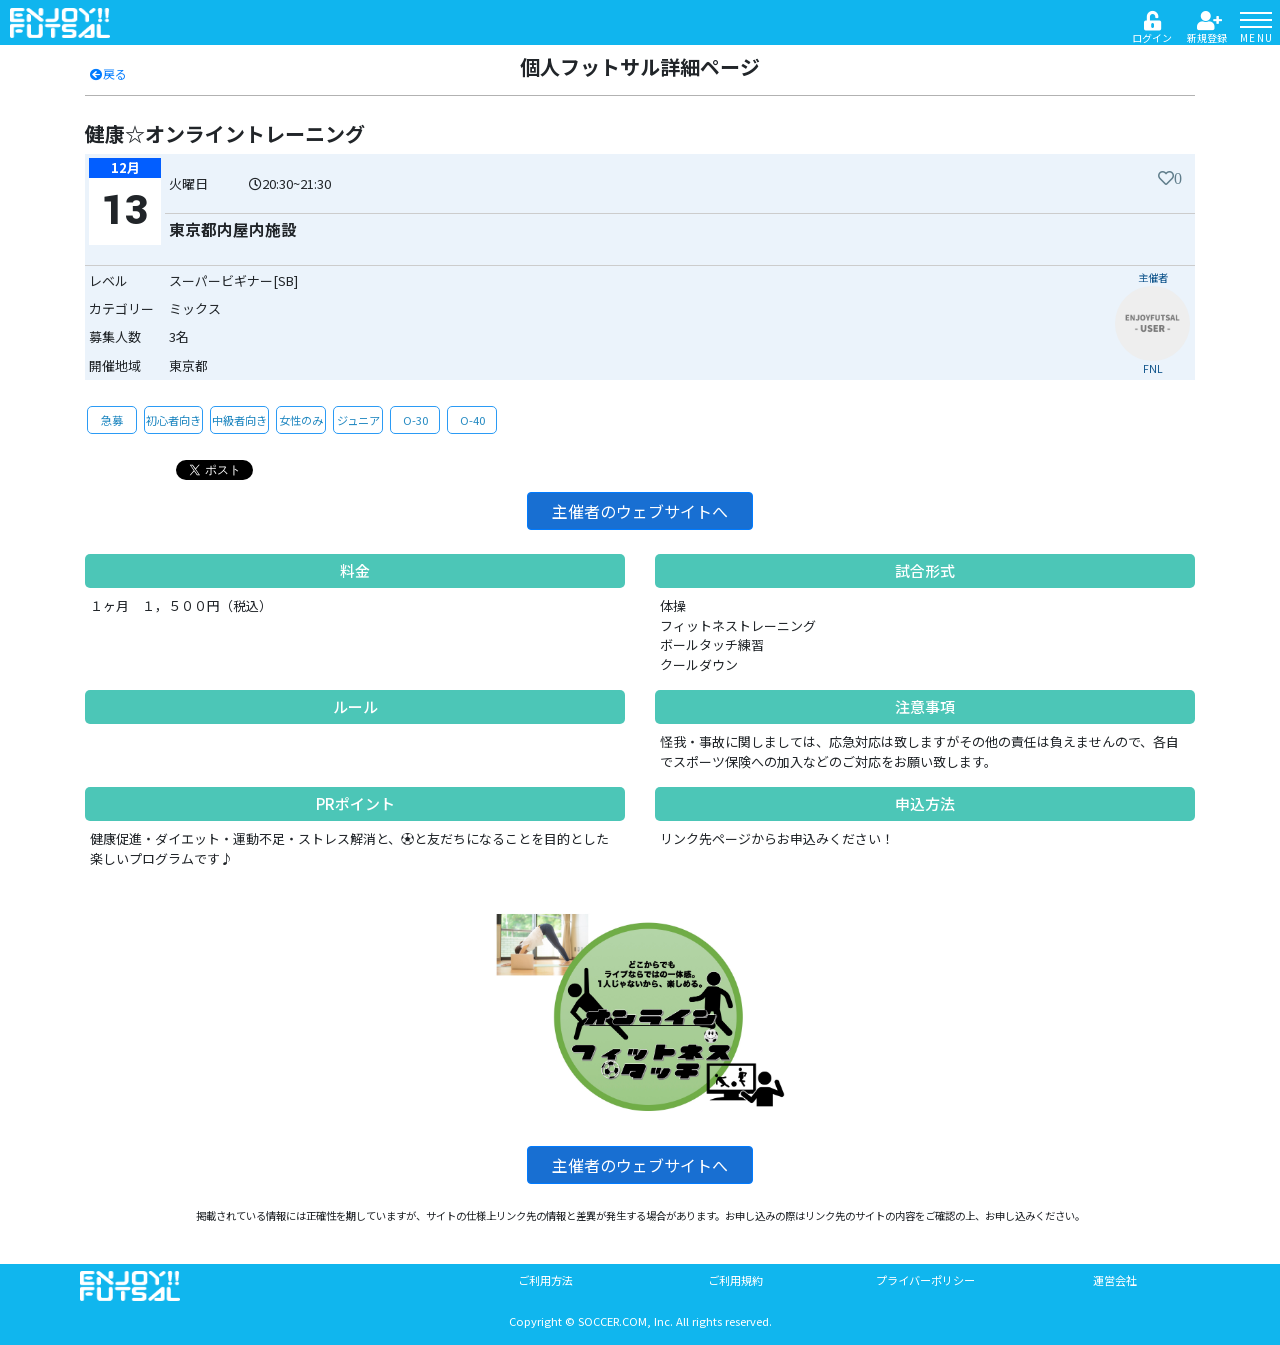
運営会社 (1115, 1280)
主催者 (1153, 277)
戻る (107, 73)
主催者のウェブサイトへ (640, 511)
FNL (1153, 368)
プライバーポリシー (925, 1280)
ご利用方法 (545, 1280)
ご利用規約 (735, 1280)
